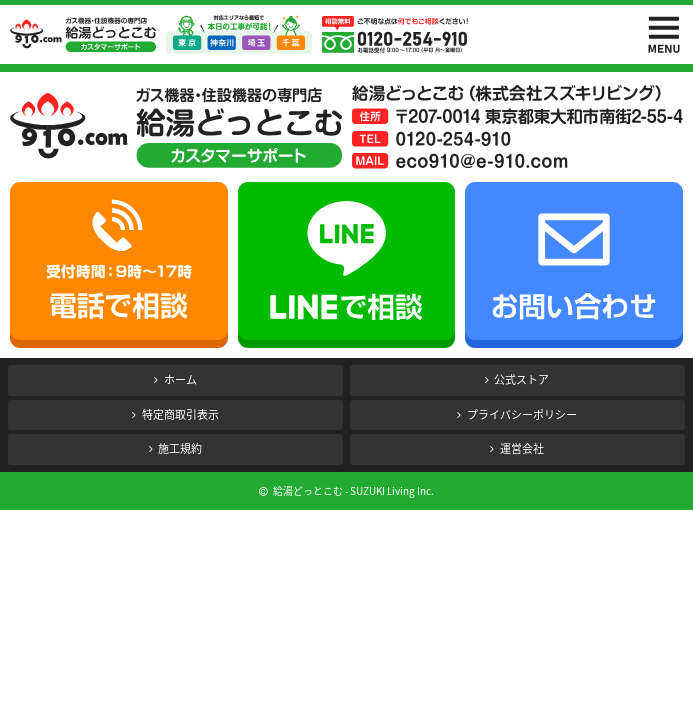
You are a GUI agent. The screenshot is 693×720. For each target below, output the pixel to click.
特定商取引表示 (180, 414)
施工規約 (180, 448)
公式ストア (521, 379)
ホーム (180, 379)
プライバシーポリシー (522, 414)
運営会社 (522, 448)
